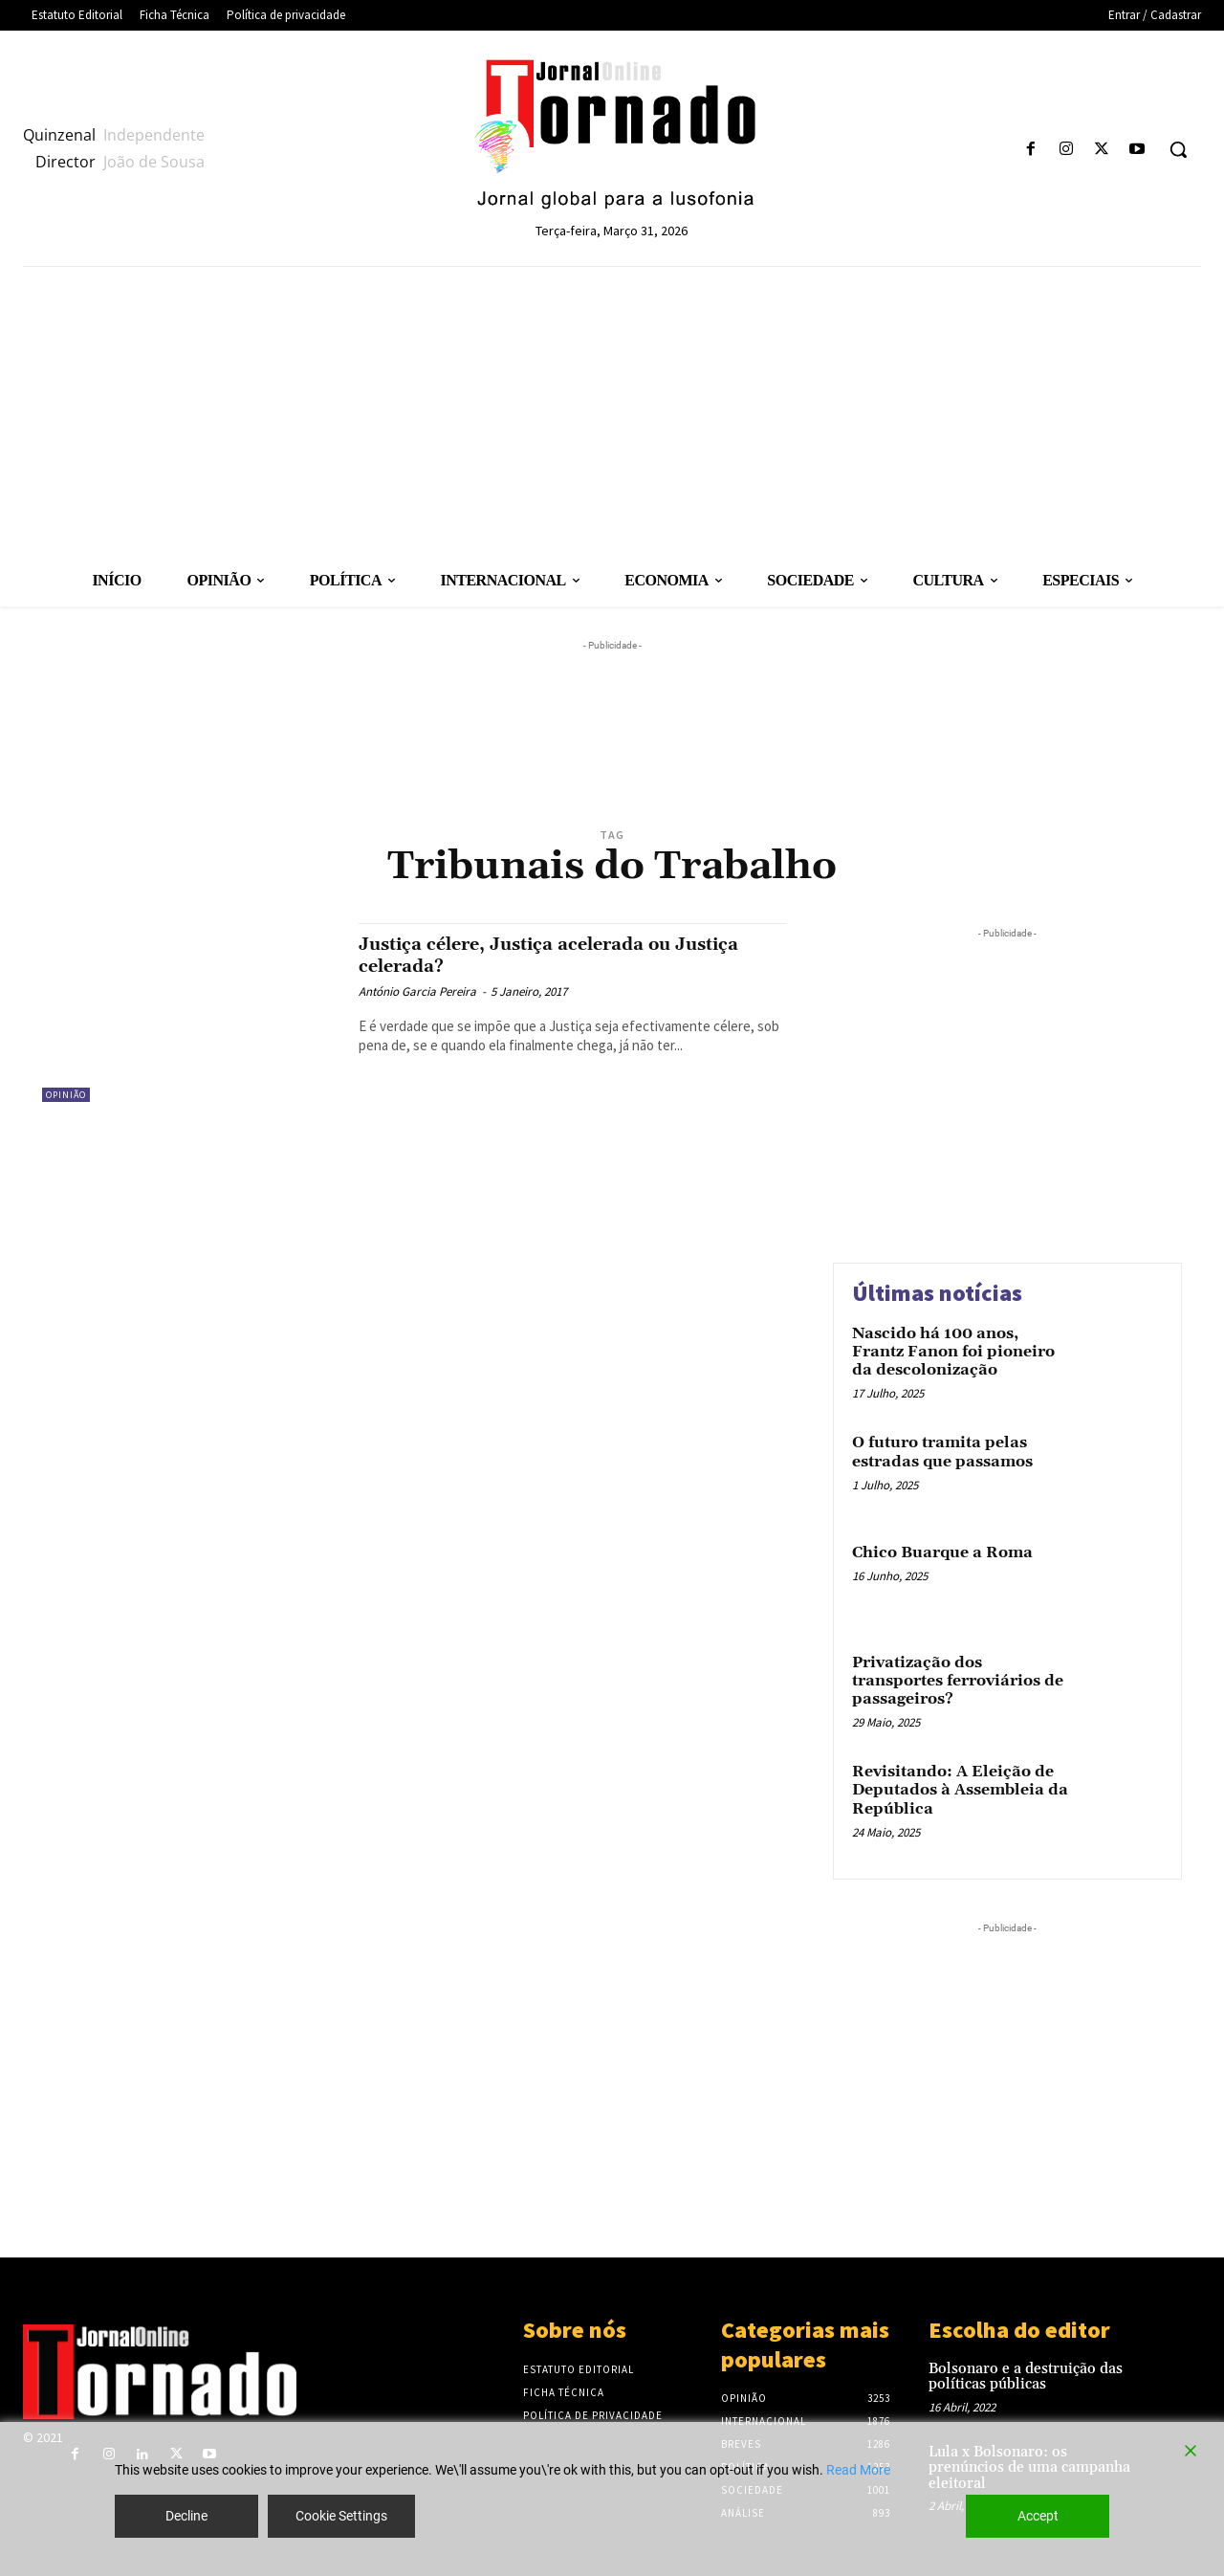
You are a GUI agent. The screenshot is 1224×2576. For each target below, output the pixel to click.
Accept (1038, 2515)
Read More (858, 2469)
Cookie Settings (341, 2515)
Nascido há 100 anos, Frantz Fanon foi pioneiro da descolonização (953, 1351)
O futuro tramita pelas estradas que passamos (942, 1451)
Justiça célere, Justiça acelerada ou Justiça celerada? (540, 955)
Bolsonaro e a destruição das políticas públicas (1026, 2377)
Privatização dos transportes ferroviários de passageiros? (957, 1680)
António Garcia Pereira (417, 991)
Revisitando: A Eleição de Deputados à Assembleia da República (960, 1789)
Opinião (66, 1095)
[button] (1178, 149)
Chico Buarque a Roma (942, 1552)
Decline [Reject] (186, 2515)
